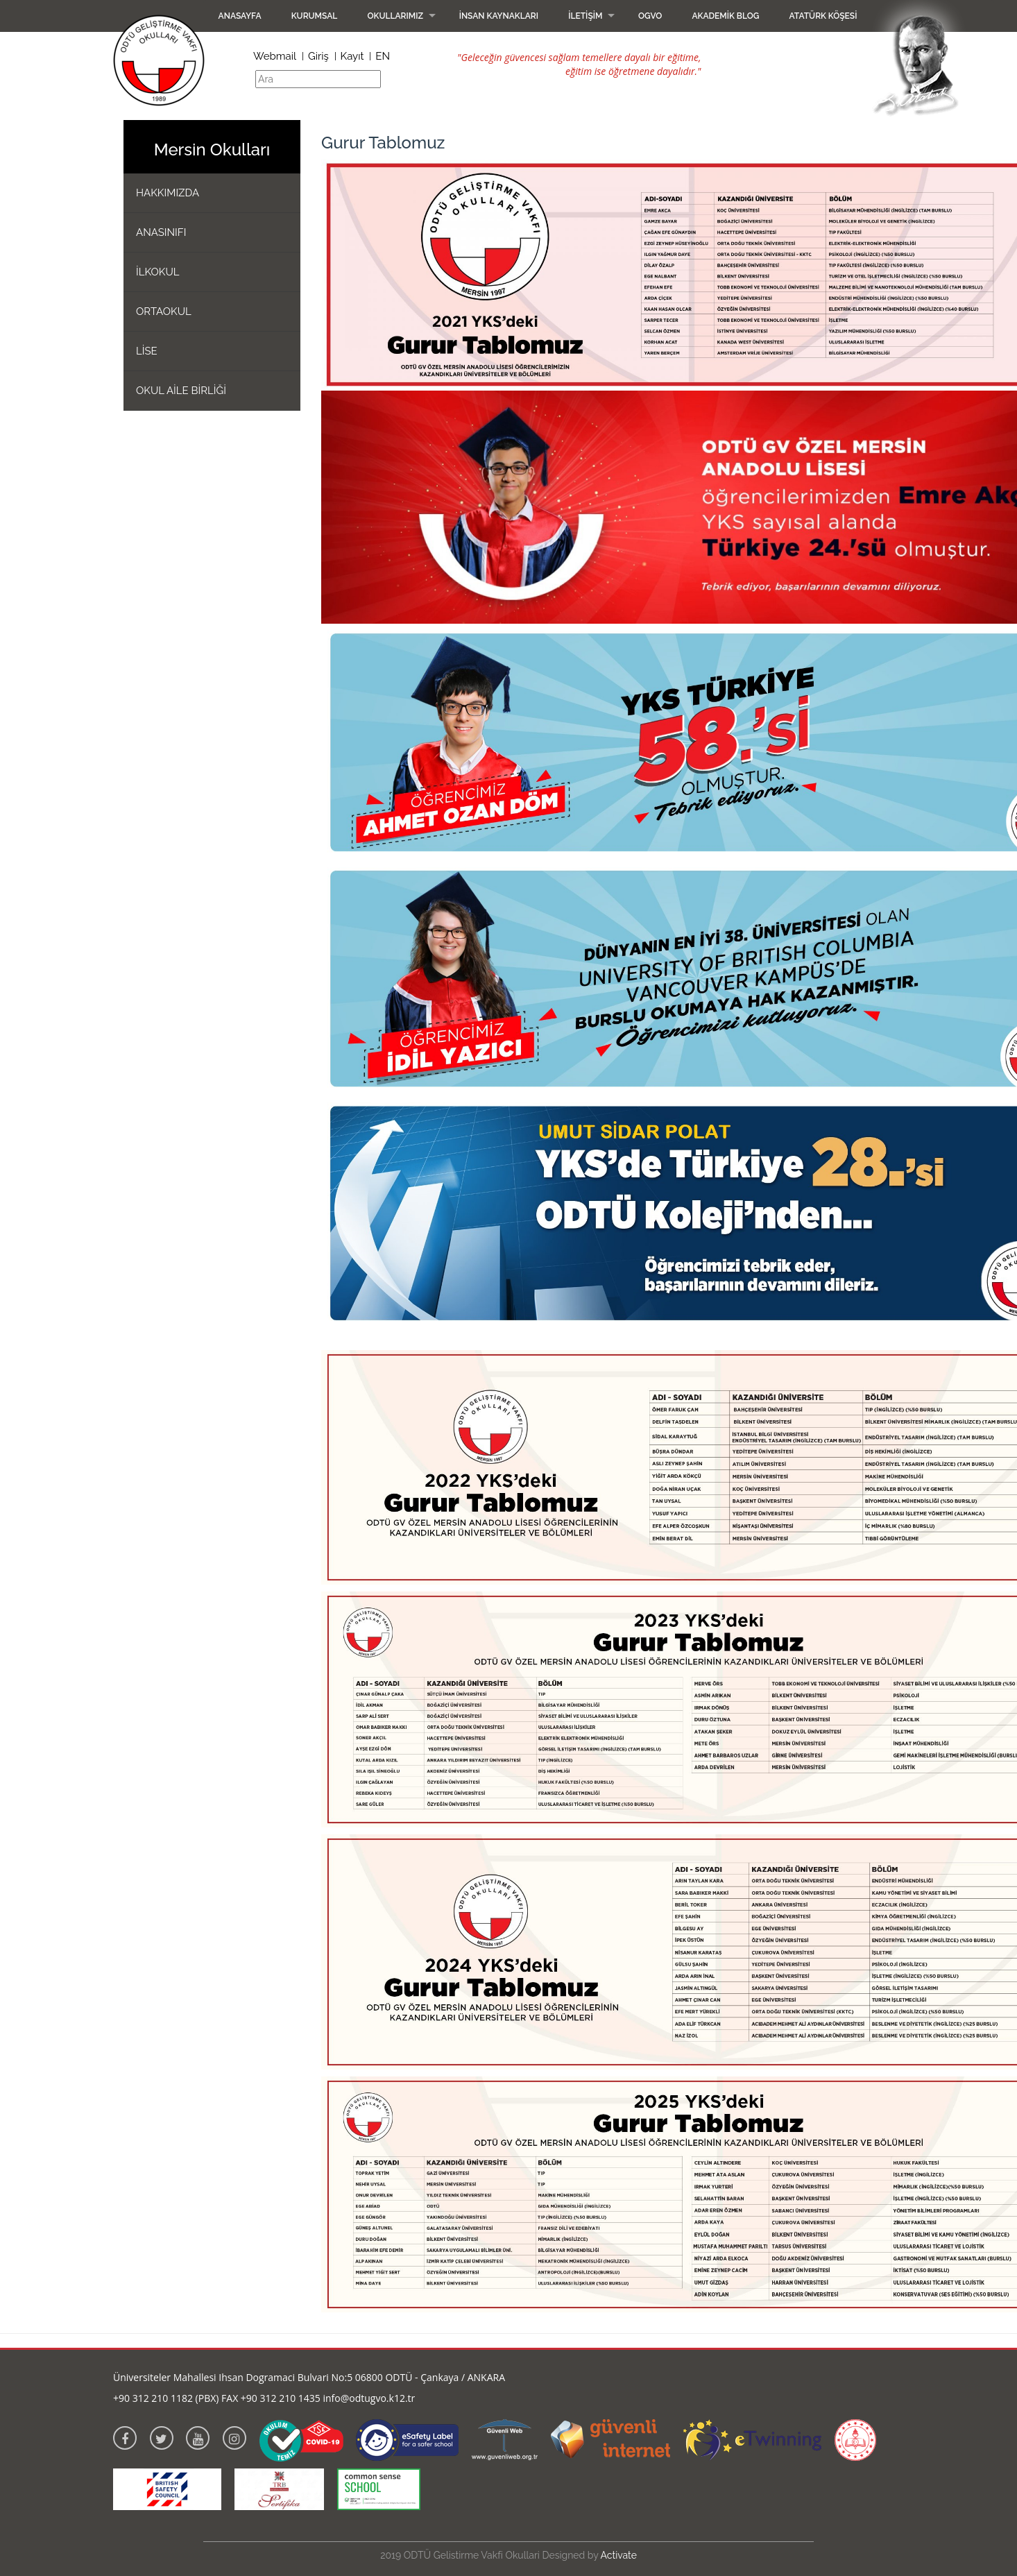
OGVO (650, 16)
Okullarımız (395, 16)
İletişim (585, 16)
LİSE (146, 351)
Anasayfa (240, 16)
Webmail (274, 56)
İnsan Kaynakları (498, 16)
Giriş (318, 56)
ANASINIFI (161, 232)
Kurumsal (314, 16)
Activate (619, 2555)
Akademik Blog (725, 16)
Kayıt (352, 56)
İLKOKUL (158, 272)
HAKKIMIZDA (167, 193)
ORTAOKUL (163, 311)
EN (382, 56)
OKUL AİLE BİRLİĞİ (181, 390)
